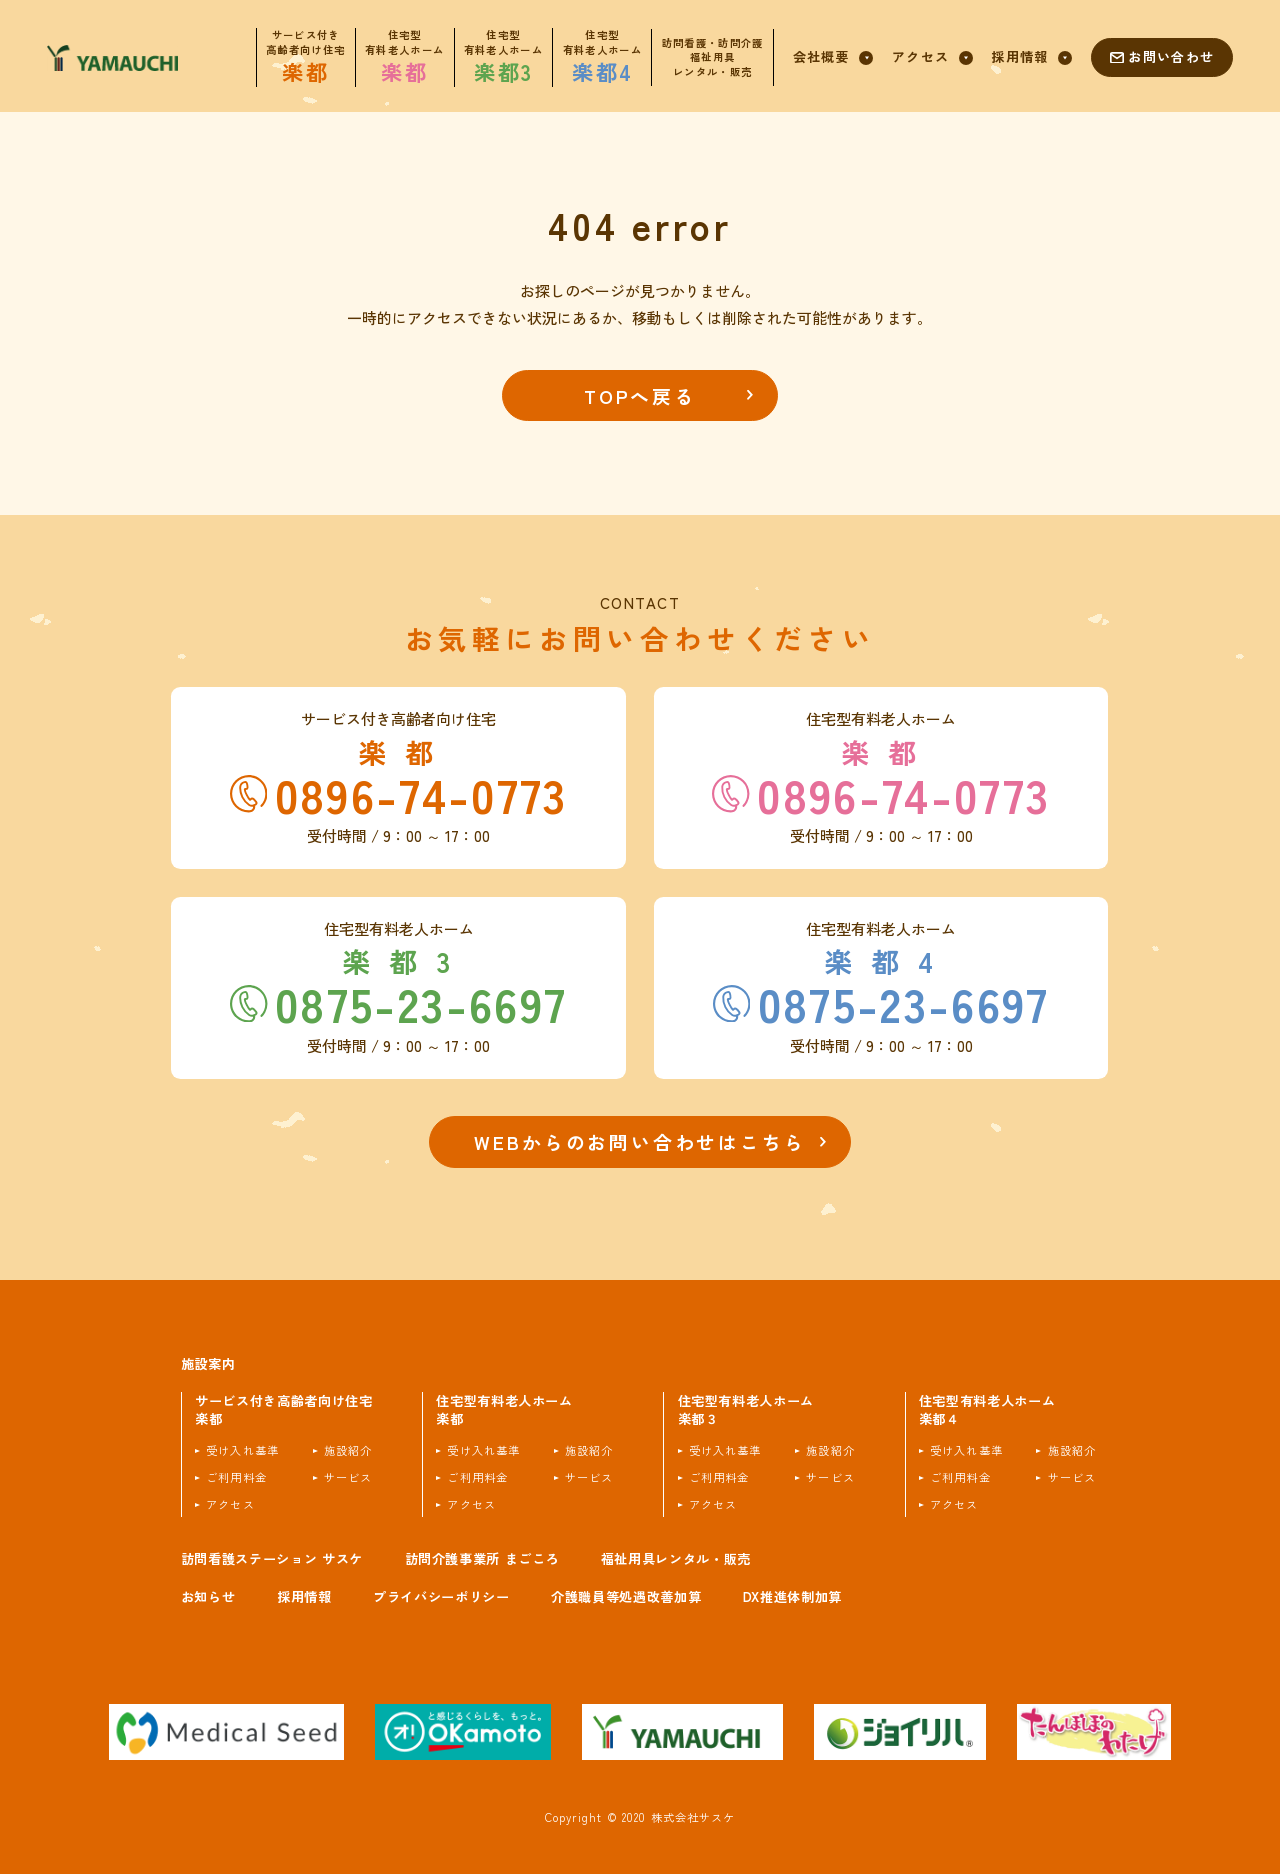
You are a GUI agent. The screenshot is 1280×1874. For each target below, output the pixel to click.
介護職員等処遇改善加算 (626, 1596)
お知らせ (208, 1596)
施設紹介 (348, 1450)
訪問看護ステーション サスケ (272, 1558)
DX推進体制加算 (792, 1596)
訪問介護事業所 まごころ (482, 1558)
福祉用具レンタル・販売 (676, 1558)
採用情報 (304, 1596)
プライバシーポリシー (441, 1596)
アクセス (230, 1504)
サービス (348, 1477)
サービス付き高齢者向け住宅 (284, 1410)
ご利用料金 (236, 1477)
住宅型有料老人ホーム (504, 1410)
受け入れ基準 (242, 1450)
